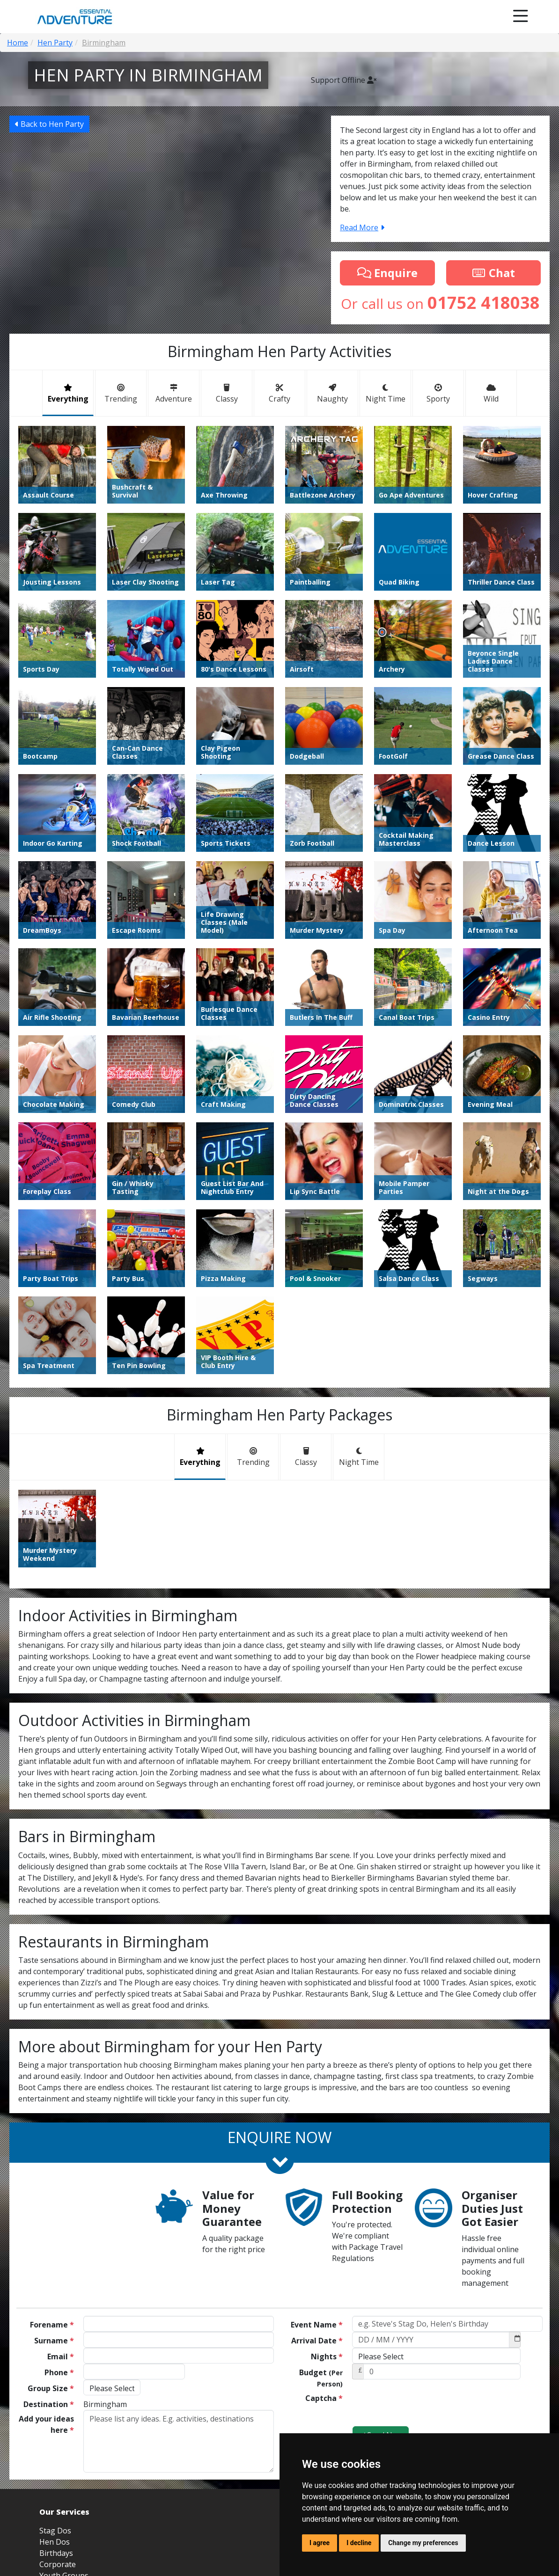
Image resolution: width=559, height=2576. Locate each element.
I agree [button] (319, 2543)
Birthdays (56, 2553)
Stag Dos (55, 2530)
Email (60, 2356)
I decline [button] (358, 2543)
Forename (52, 2325)
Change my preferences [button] (423, 2543)
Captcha (324, 2398)
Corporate (57, 2564)
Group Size (51, 2388)
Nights (327, 2356)
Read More (362, 227)
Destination (48, 2404)
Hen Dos (54, 2542)
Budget (321, 2377)
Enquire (387, 272)
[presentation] (423, 2407)
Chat (493, 272)
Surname (54, 2340)
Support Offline (343, 80)
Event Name (317, 2325)
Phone (59, 2372)
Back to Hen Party (49, 124)
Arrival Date (317, 2340)
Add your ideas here (46, 2424)
